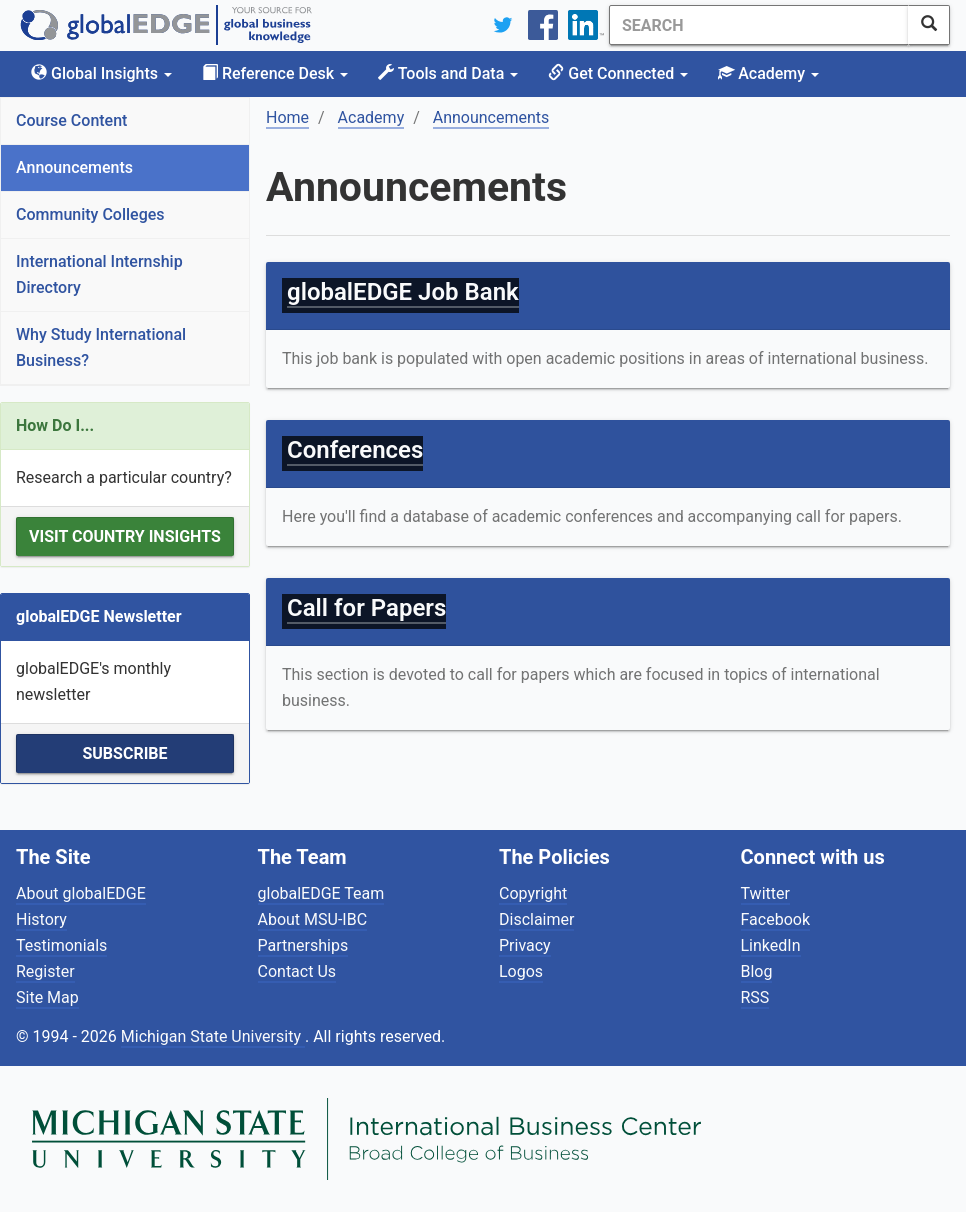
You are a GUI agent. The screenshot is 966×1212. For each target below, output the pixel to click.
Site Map (47, 997)
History (41, 919)
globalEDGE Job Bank (403, 292)
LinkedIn (771, 945)
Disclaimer (536, 919)
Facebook (775, 919)
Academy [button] (768, 73)
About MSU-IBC (313, 919)
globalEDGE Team (321, 893)
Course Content (71, 120)
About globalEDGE (81, 893)
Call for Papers (366, 608)
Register (45, 971)
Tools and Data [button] (448, 73)
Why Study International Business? (101, 347)
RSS (755, 997)
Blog (757, 971)
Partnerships (303, 945)
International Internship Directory (99, 274)
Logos (521, 971)
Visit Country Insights (125, 536)
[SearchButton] (929, 25)
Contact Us (297, 971)
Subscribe (124, 753)
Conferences (355, 450)
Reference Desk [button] (275, 73)
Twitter (765, 893)
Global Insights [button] (101, 73)
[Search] (759, 25)
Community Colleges (90, 214)
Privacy (525, 945)
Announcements (74, 167)
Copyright (533, 893)
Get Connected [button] (618, 73)
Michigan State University (213, 1036)
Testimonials (61, 945)
